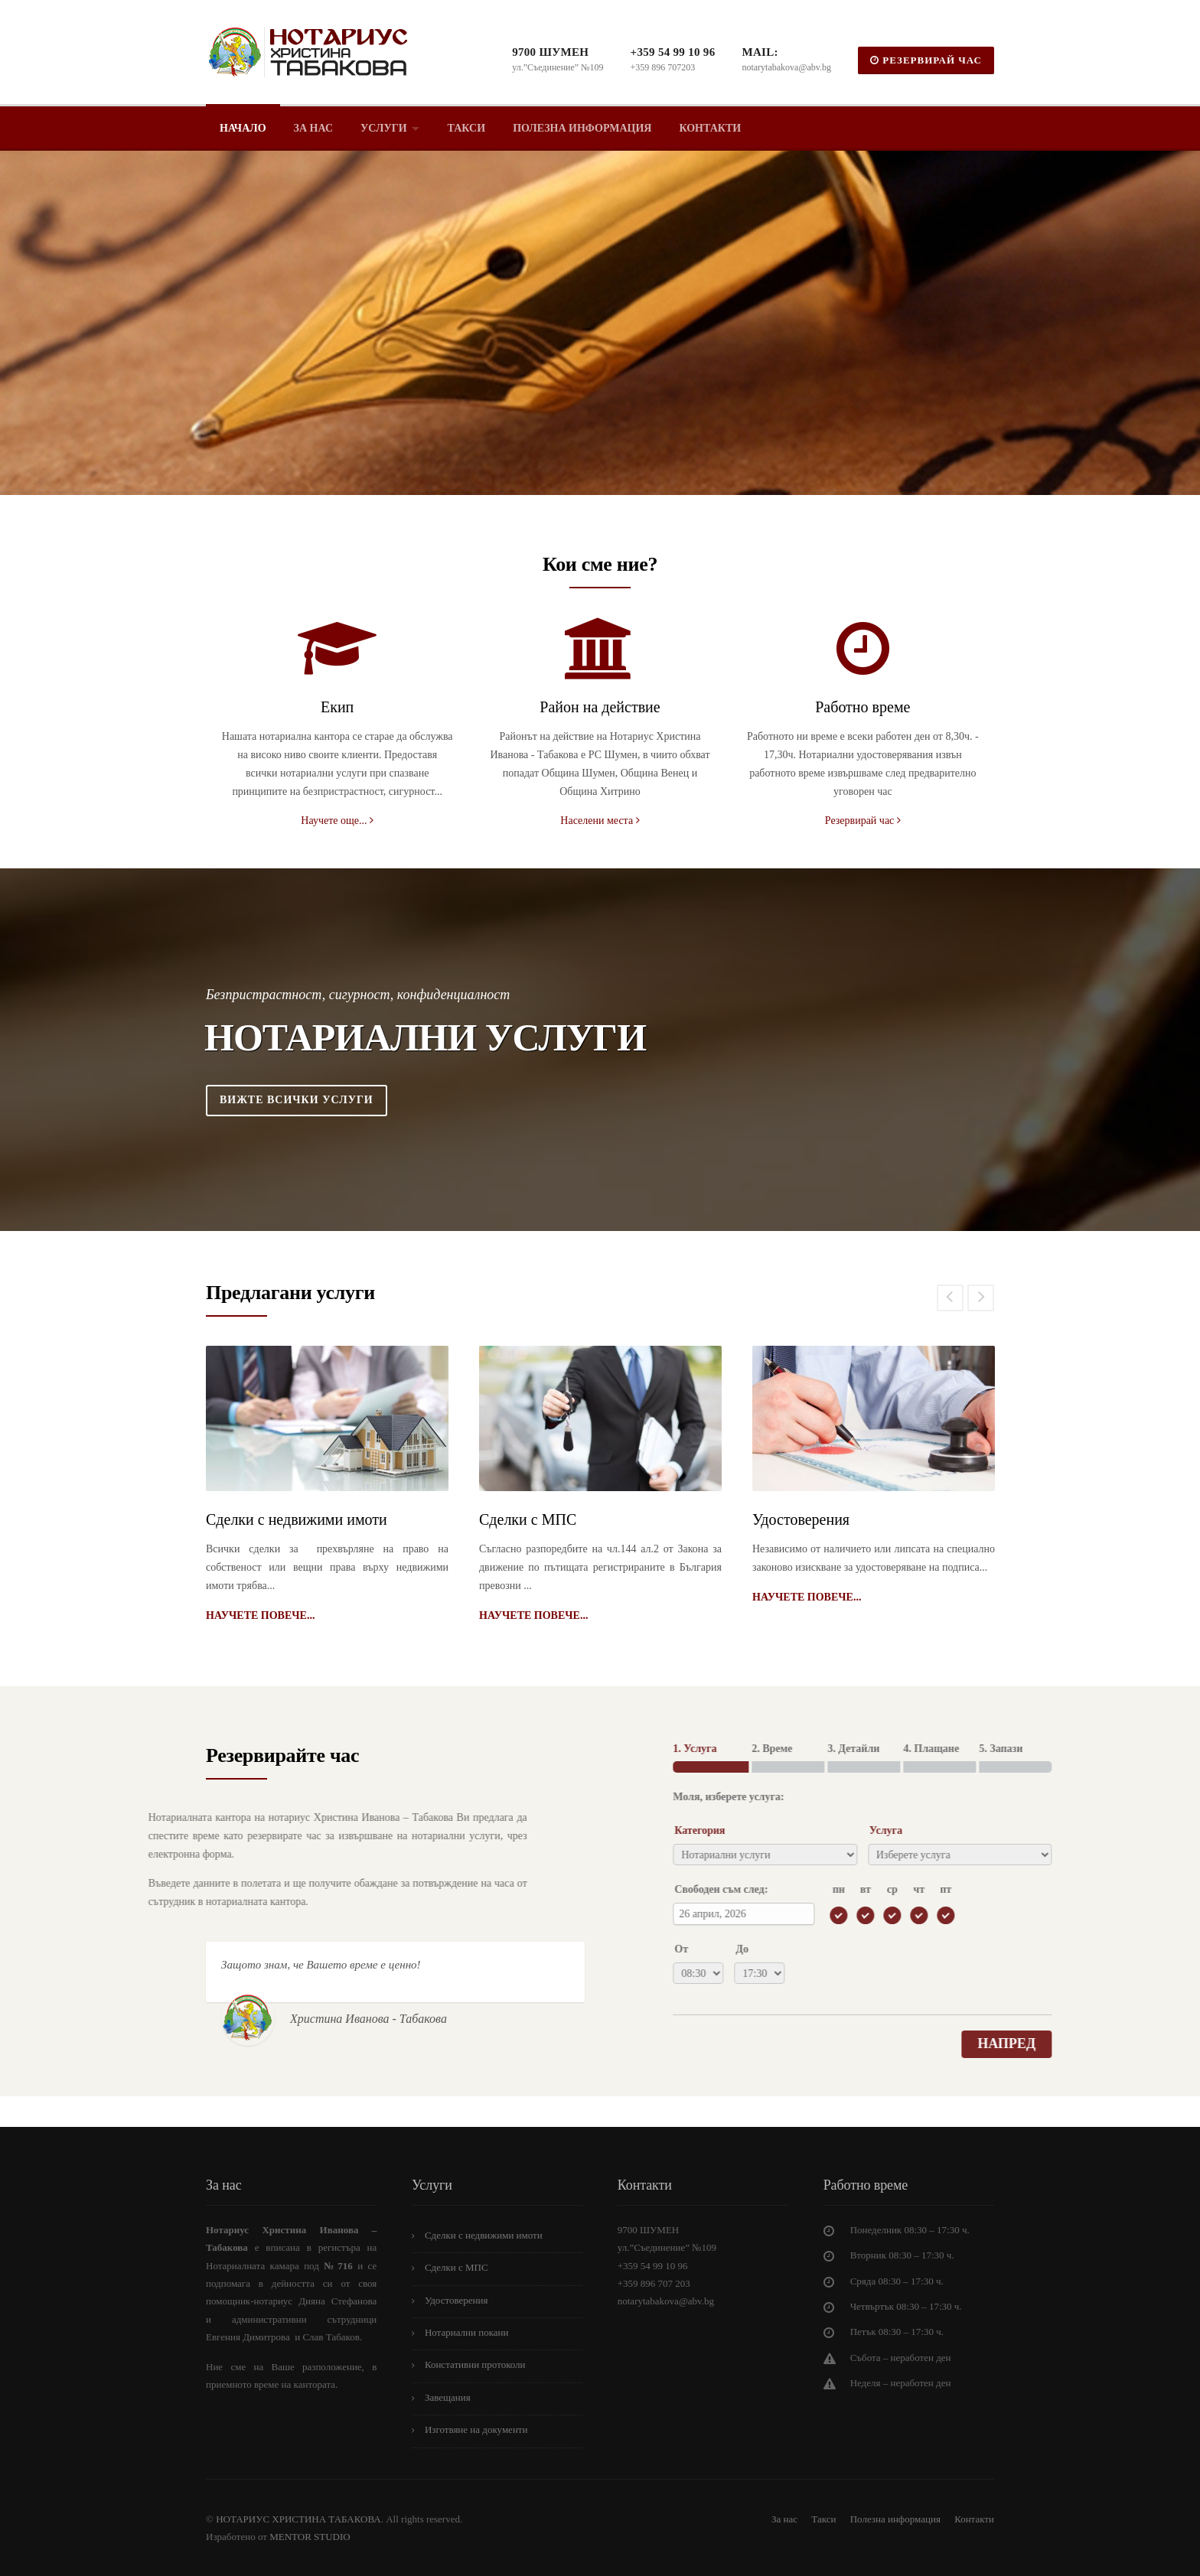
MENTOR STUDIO (310, 2536)
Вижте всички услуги (296, 1100)
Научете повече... (260, 1615)
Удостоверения (800, 1519)
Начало (243, 128)
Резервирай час (863, 820)
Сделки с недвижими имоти (296, 1519)
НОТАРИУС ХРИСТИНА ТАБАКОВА (297, 2519)
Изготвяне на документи (476, 2429)
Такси (467, 128)
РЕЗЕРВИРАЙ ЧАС (926, 60)
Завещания (448, 2397)
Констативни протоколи (475, 2364)
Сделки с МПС (527, 1519)
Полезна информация (582, 128)
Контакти (710, 128)
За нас (313, 128)
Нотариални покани (467, 2332)
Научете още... (337, 820)
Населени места (599, 820)
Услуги (383, 128)
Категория (1002, 1830)
